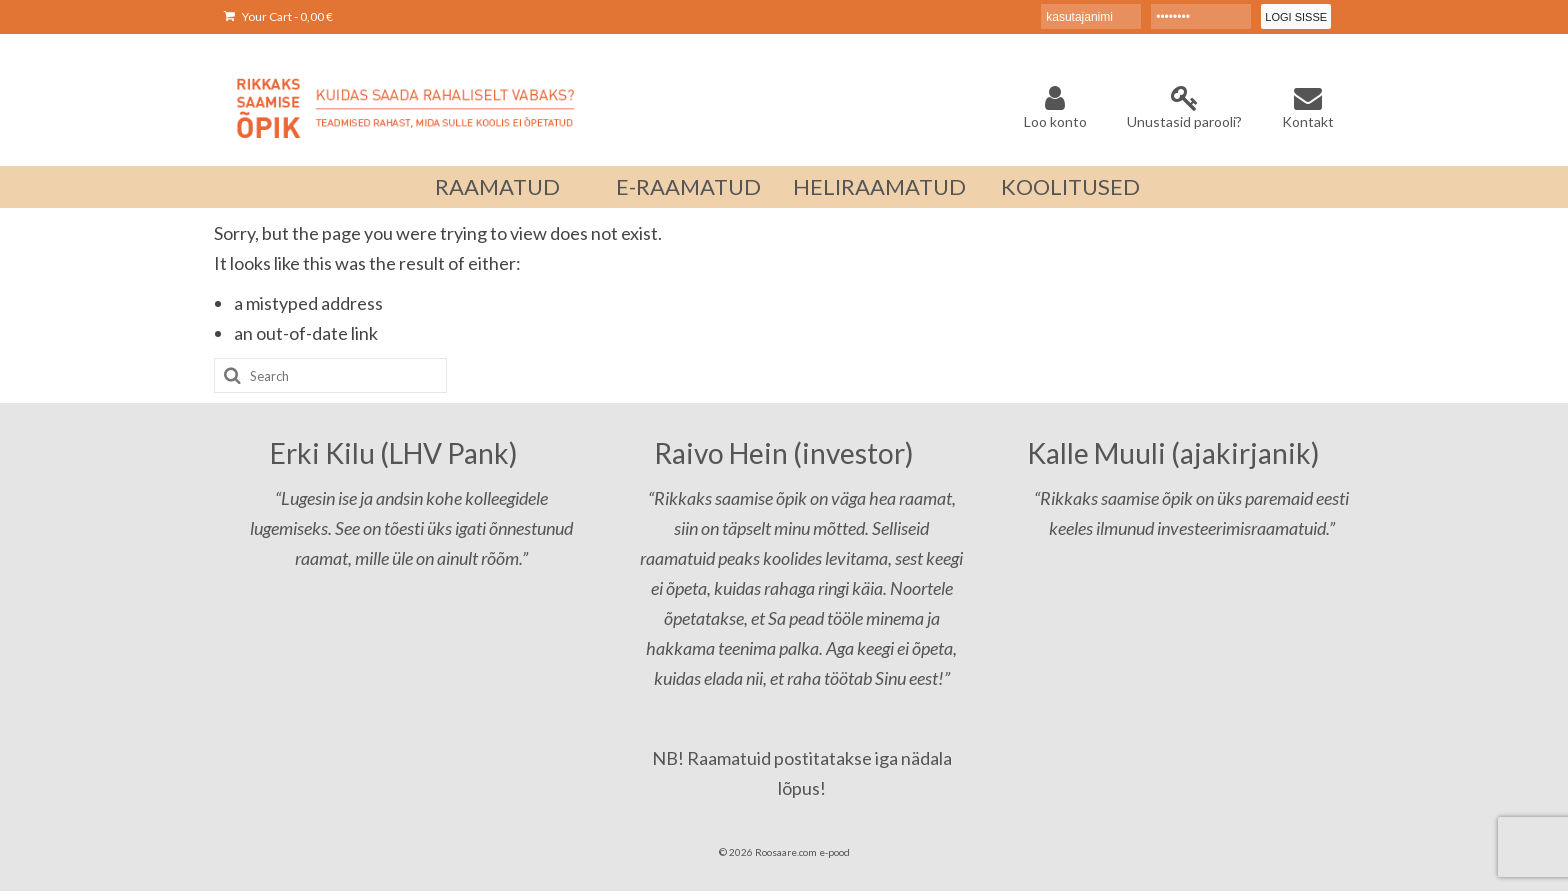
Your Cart (278, 16)
